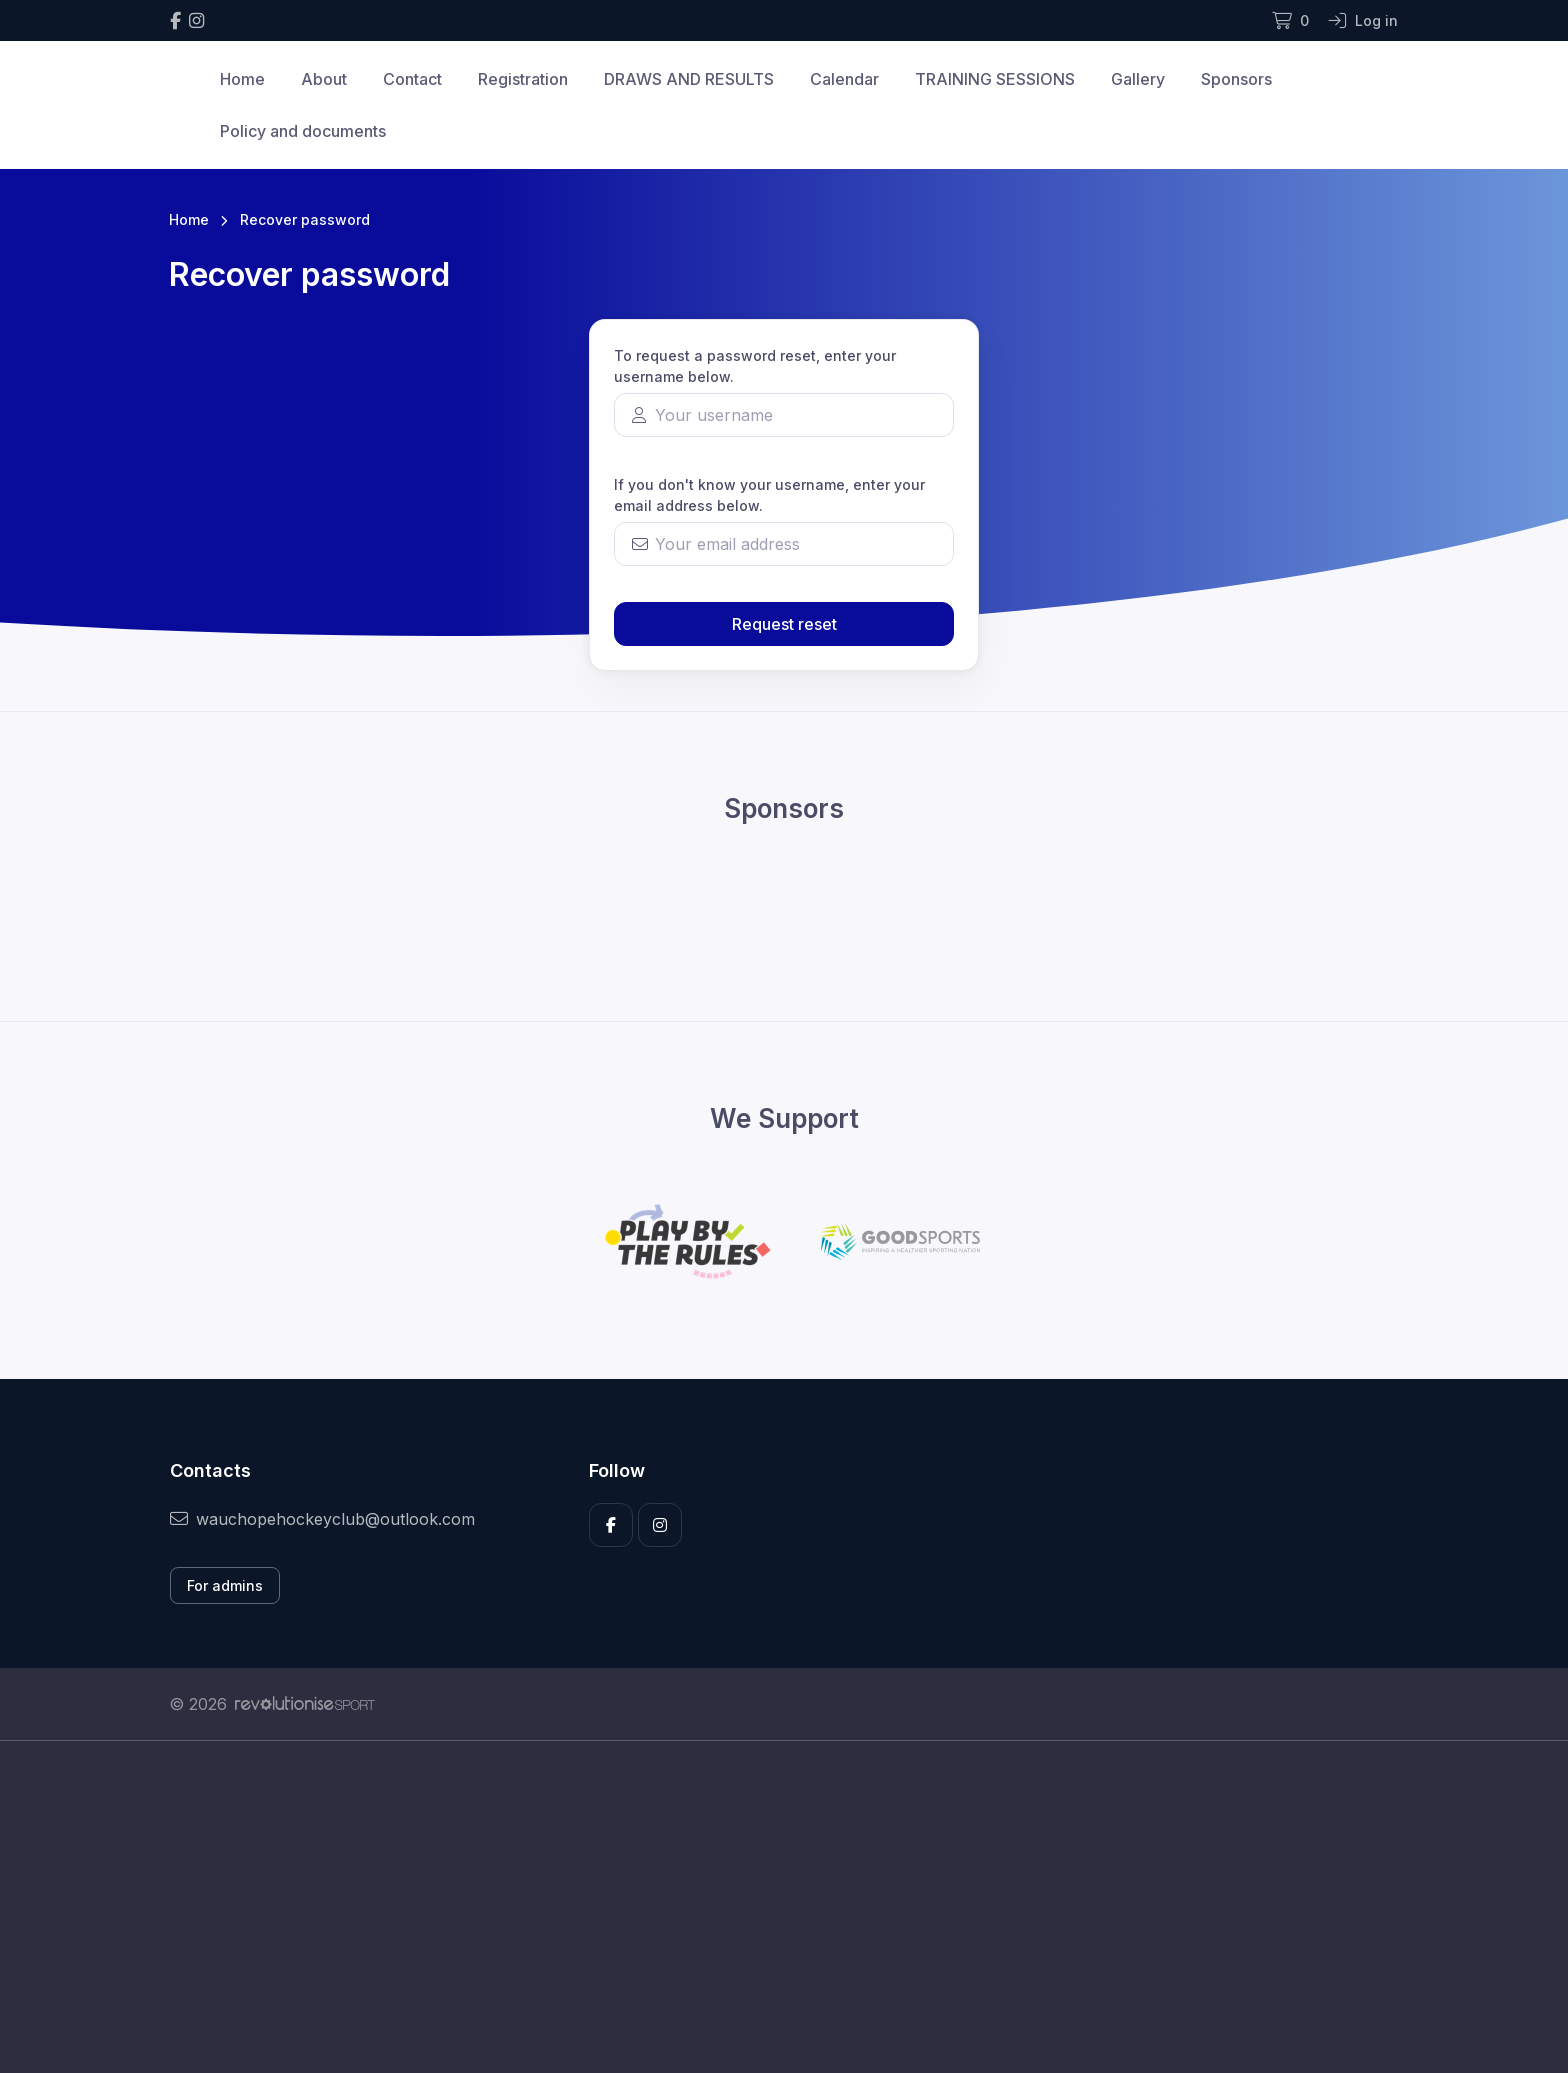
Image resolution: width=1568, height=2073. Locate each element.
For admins (225, 1585)
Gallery (1138, 79)
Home (242, 79)
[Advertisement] (769, 1929)
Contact (412, 79)
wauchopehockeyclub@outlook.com (322, 1519)
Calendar (844, 79)
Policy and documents (303, 131)
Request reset (784, 624)
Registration (523, 79)
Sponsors (1236, 79)
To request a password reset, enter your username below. (755, 366)
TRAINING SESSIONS (995, 79)
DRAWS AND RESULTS (689, 79)
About (324, 79)
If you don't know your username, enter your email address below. (769, 495)
